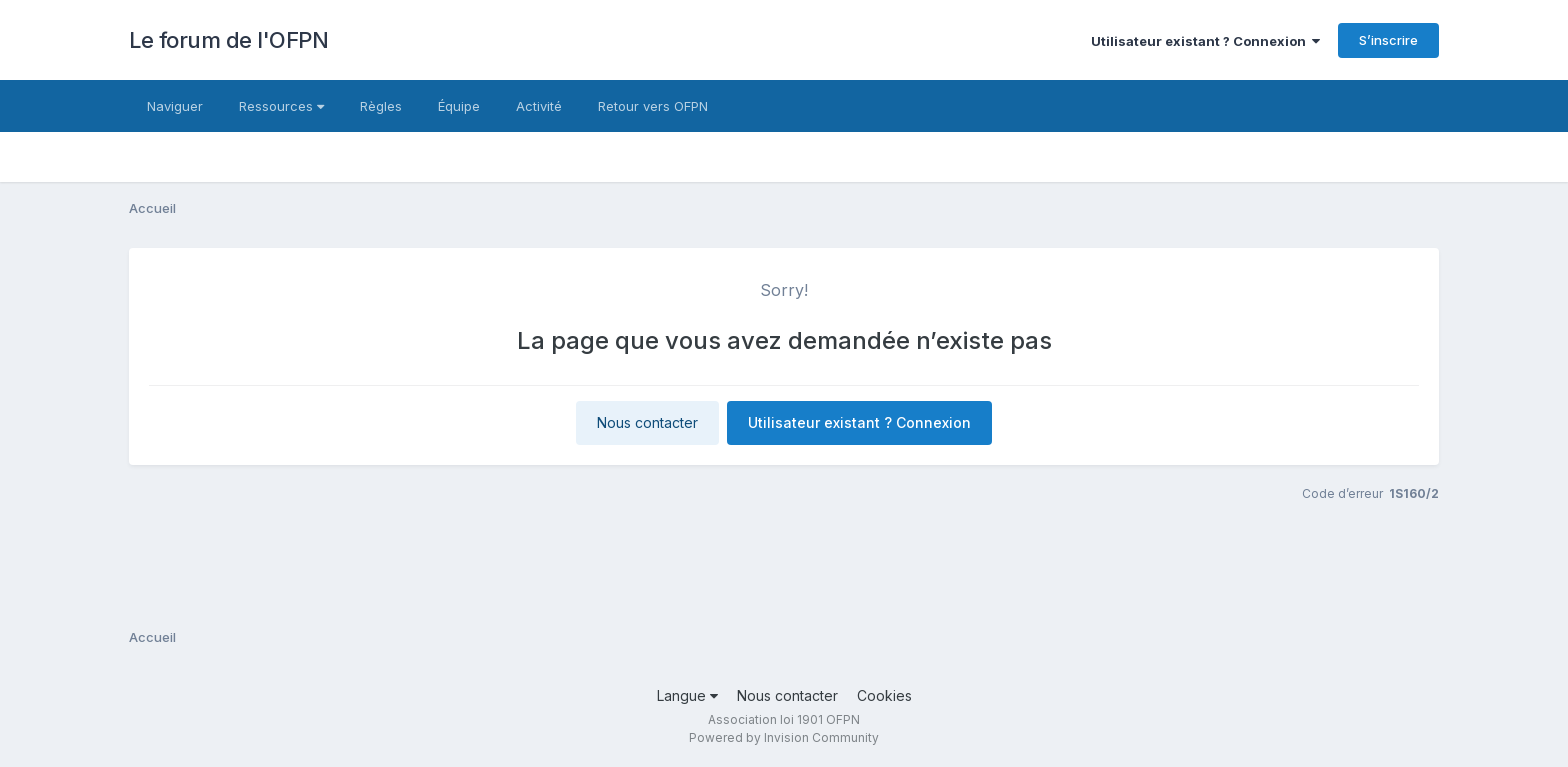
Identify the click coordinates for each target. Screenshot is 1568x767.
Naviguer (175, 106)
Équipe (459, 106)
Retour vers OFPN (653, 106)
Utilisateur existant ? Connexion (1205, 41)
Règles (381, 106)
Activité (539, 106)
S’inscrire (1388, 40)
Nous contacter (647, 422)
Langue (687, 695)
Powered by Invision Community (784, 737)
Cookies (884, 695)
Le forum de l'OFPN (228, 40)
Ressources (281, 106)
